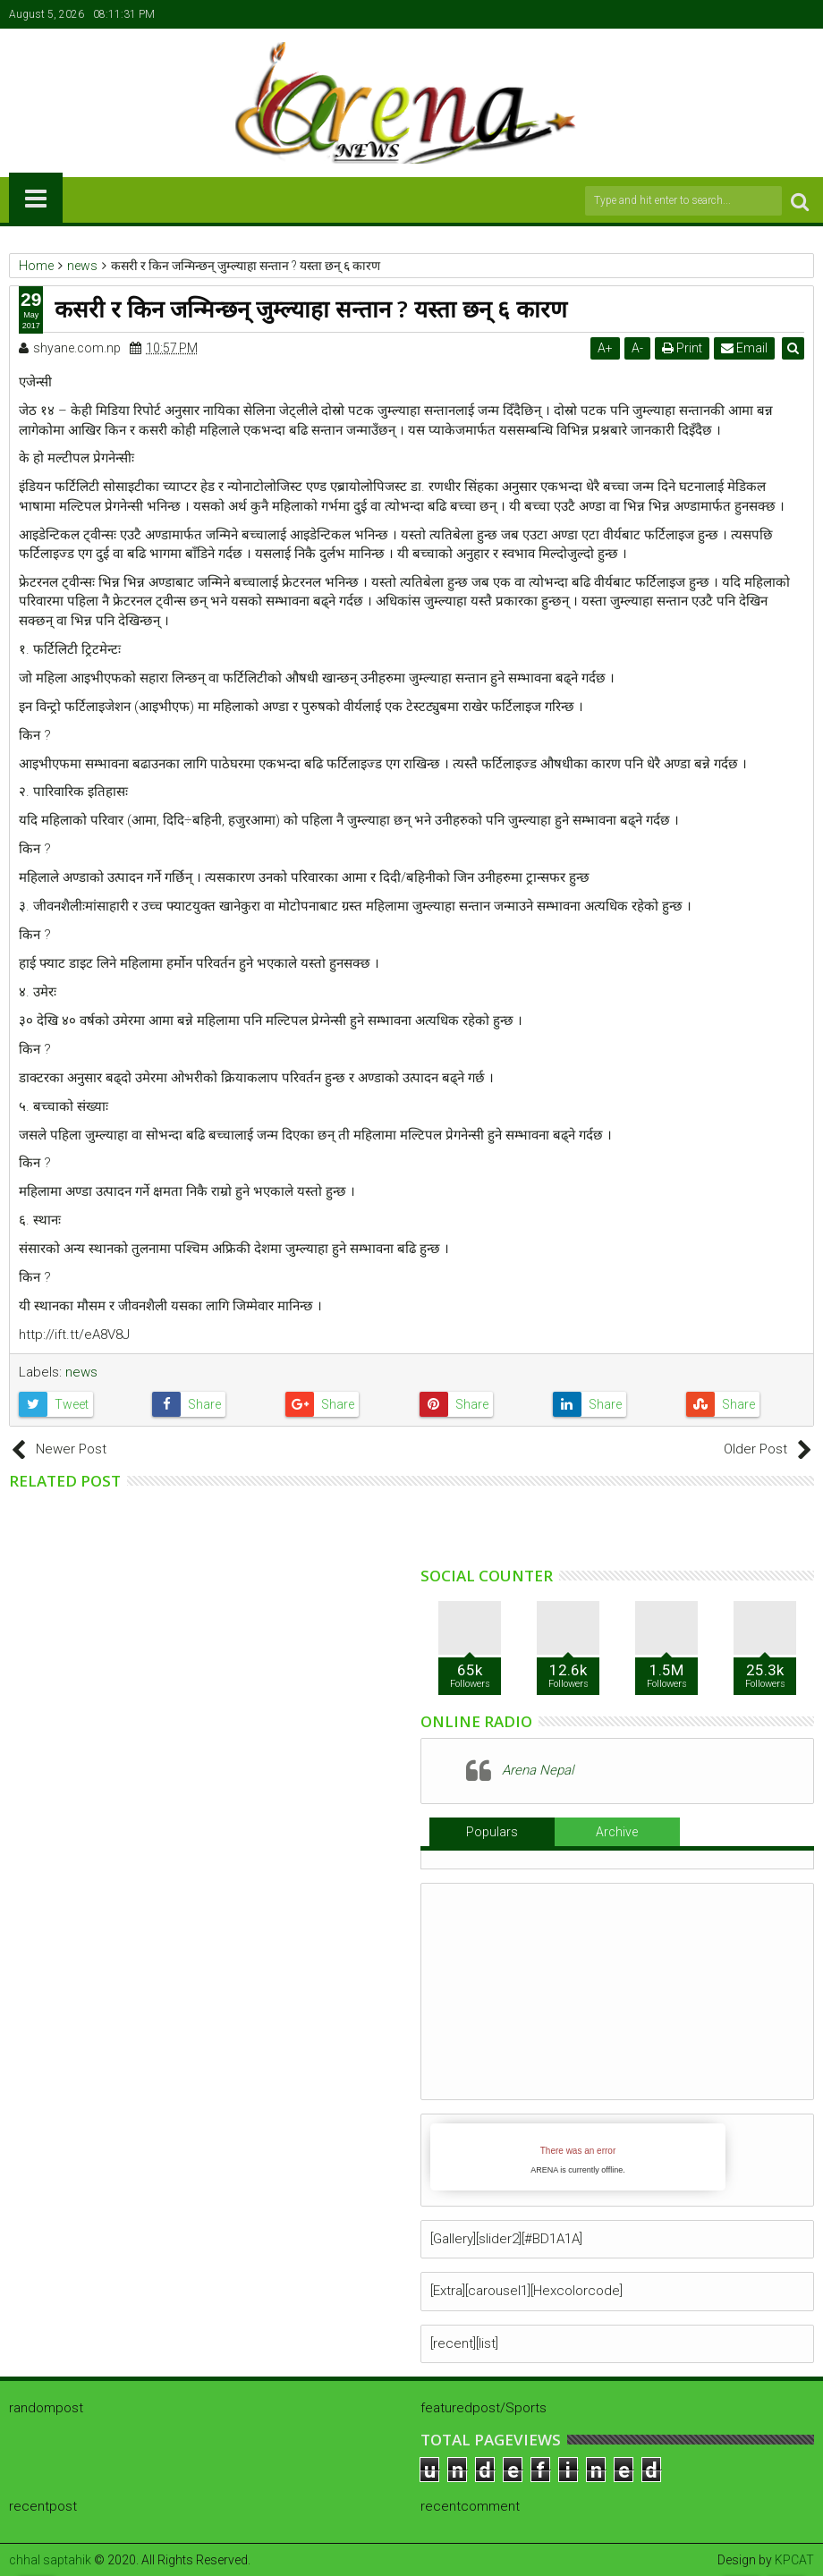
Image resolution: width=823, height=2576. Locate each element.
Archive (617, 1832)
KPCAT (794, 2560)
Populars (492, 1832)
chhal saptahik (50, 2560)
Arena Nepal (537, 1770)
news (81, 1372)
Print (683, 348)
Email (745, 348)
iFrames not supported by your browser (577, 2156)
